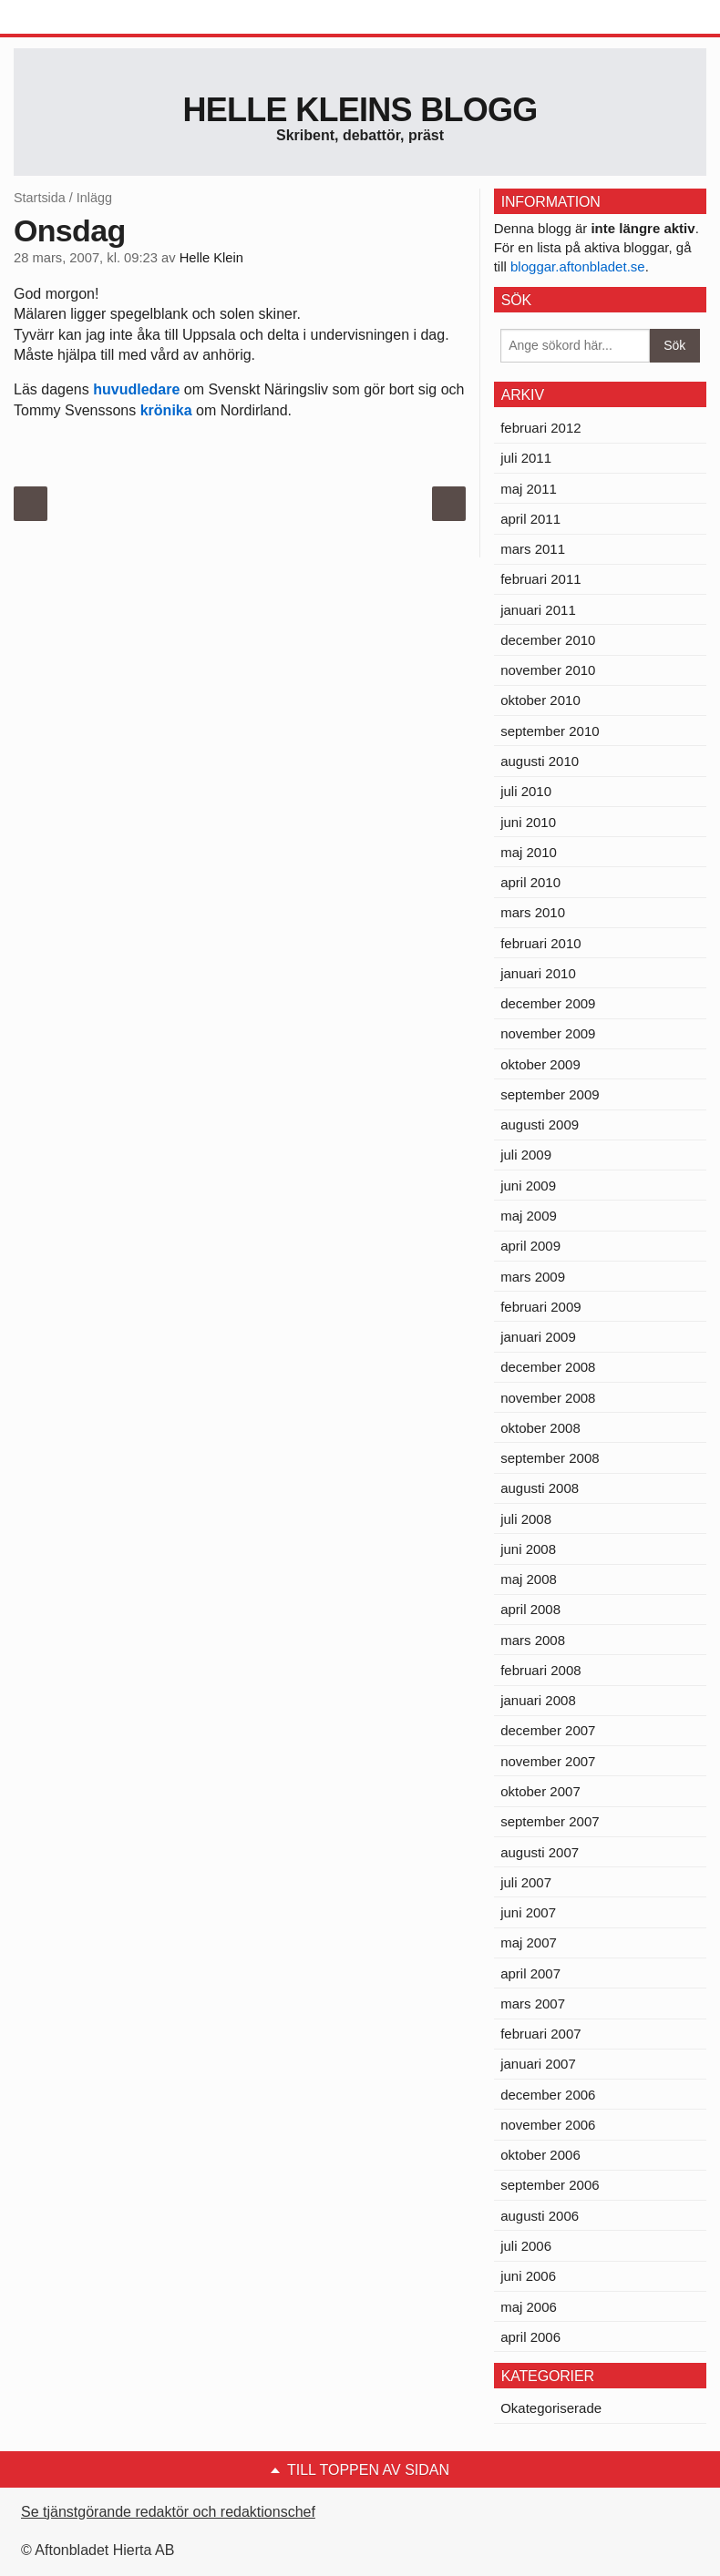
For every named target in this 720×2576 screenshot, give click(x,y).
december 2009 (547, 1003)
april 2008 (530, 1609)
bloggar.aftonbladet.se (577, 266)
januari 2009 (538, 1336)
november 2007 (547, 1761)
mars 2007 (532, 2003)
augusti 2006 (539, 2215)
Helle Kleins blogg (359, 109)
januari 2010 (538, 973)
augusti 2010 (539, 761)
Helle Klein (211, 257)
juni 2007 (528, 1912)
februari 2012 (540, 427)
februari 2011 (540, 579)
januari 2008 (538, 1700)
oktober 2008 (540, 1428)
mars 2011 (532, 549)
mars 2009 (532, 1276)
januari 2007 (538, 2063)
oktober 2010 (540, 700)
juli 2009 (525, 1154)
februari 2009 (540, 1306)
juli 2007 (525, 1882)
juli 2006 (525, 2246)
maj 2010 (528, 852)
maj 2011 (528, 488)
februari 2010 (540, 943)
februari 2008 (540, 1670)
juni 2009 (528, 1185)
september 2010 (549, 731)
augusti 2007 (539, 1852)
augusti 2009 (539, 1124)
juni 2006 (528, 2276)
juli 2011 (525, 457)
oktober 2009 (540, 1064)
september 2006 (549, 2185)
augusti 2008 (539, 1488)
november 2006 (547, 2124)
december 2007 (547, 1730)
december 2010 (547, 640)
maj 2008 (528, 1579)
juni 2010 (528, 822)
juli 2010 (525, 791)
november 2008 (547, 1398)
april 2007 (530, 1973)
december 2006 (547, 2094)
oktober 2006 (540, 2154)
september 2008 (549, 1458)
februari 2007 (540, 2033)
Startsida (40, 197)
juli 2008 (525, 1519)
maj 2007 (528, 1942)
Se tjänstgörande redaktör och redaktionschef (168, 2512)
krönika (166, 410)
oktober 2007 (540, 1791)
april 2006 (530, 2337)
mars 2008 (532, 1640)
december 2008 (547, 1367)
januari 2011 (538, 610)
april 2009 (530, 1245)
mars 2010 (532, 912)
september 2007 (549, 1821)
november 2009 (547, 1033)
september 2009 (549, 1094)
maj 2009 (528, 1215)
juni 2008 (528, 1549)
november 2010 (547, 670)
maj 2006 (528, 2307)
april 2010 (530, 882)
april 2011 (530, 518)
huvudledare (136, 389)
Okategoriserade (551, 2408)
